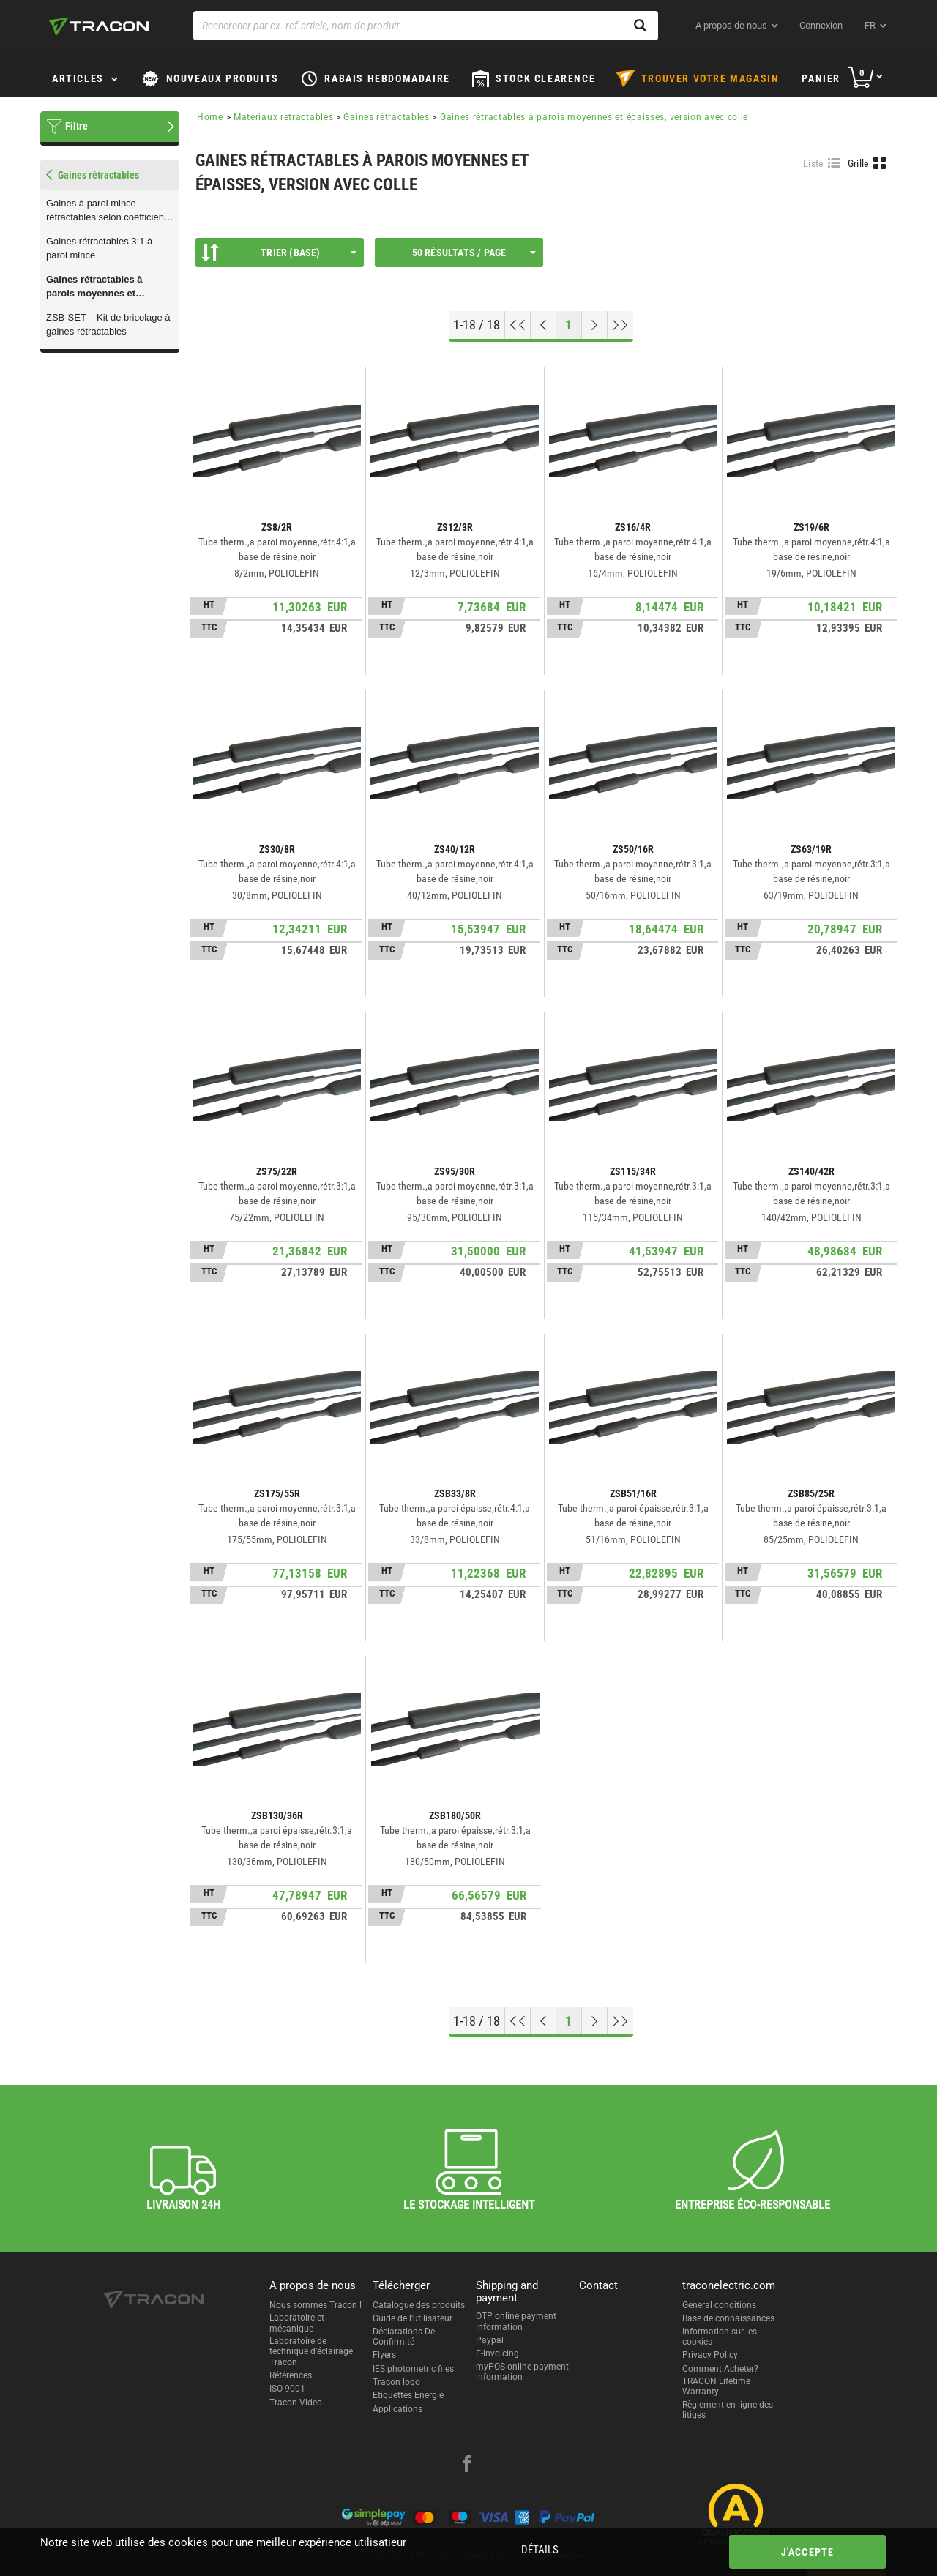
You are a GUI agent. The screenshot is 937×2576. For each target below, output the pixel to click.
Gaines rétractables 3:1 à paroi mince (99, 248)
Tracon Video (295, 2402)
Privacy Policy (710, 2355)
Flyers (384, 2355)
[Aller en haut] (518, 325)
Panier (821, 78)
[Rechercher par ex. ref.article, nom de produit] (425, 25)
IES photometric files (413, 2369)
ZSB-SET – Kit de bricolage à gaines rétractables (108, 324)
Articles (78, 78)
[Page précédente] (543, 325)
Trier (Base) (278, 252)
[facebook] (467, 2465)
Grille (859, 163)
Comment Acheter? (720, 2369)
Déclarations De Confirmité (404, 2336)
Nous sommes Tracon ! (315, 2305)
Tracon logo (396, 2382)
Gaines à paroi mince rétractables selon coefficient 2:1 (106, 211)
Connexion (821, 25)
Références (290, 2375)
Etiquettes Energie (408, 2395)
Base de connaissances (728, 2318)
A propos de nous (731, 25)
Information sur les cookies (719, 2336)
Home (210, 117)
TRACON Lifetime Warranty (716, 2386)
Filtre (76, 126)
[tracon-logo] (98, 26)
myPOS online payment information (522, 2372)
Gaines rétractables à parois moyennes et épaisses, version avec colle (97, 287)
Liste (813, 163)
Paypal (490, 2340)
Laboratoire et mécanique (296, 2322)
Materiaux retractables (283, 117)
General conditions (719, 2305)
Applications (397, 2409)
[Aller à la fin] (620, 325)
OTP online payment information (516, 2321)
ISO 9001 (287, 2388)
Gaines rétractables (386, 117)
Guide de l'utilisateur (412, 2318)
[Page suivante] (595, 325)
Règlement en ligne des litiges (727, 2410)
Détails (540, 2549)
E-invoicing (497, 2353)
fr (870, 25)
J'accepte (808, 2552)
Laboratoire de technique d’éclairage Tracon (311, 2351)
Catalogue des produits (419, 2305)
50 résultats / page (474, 252)
